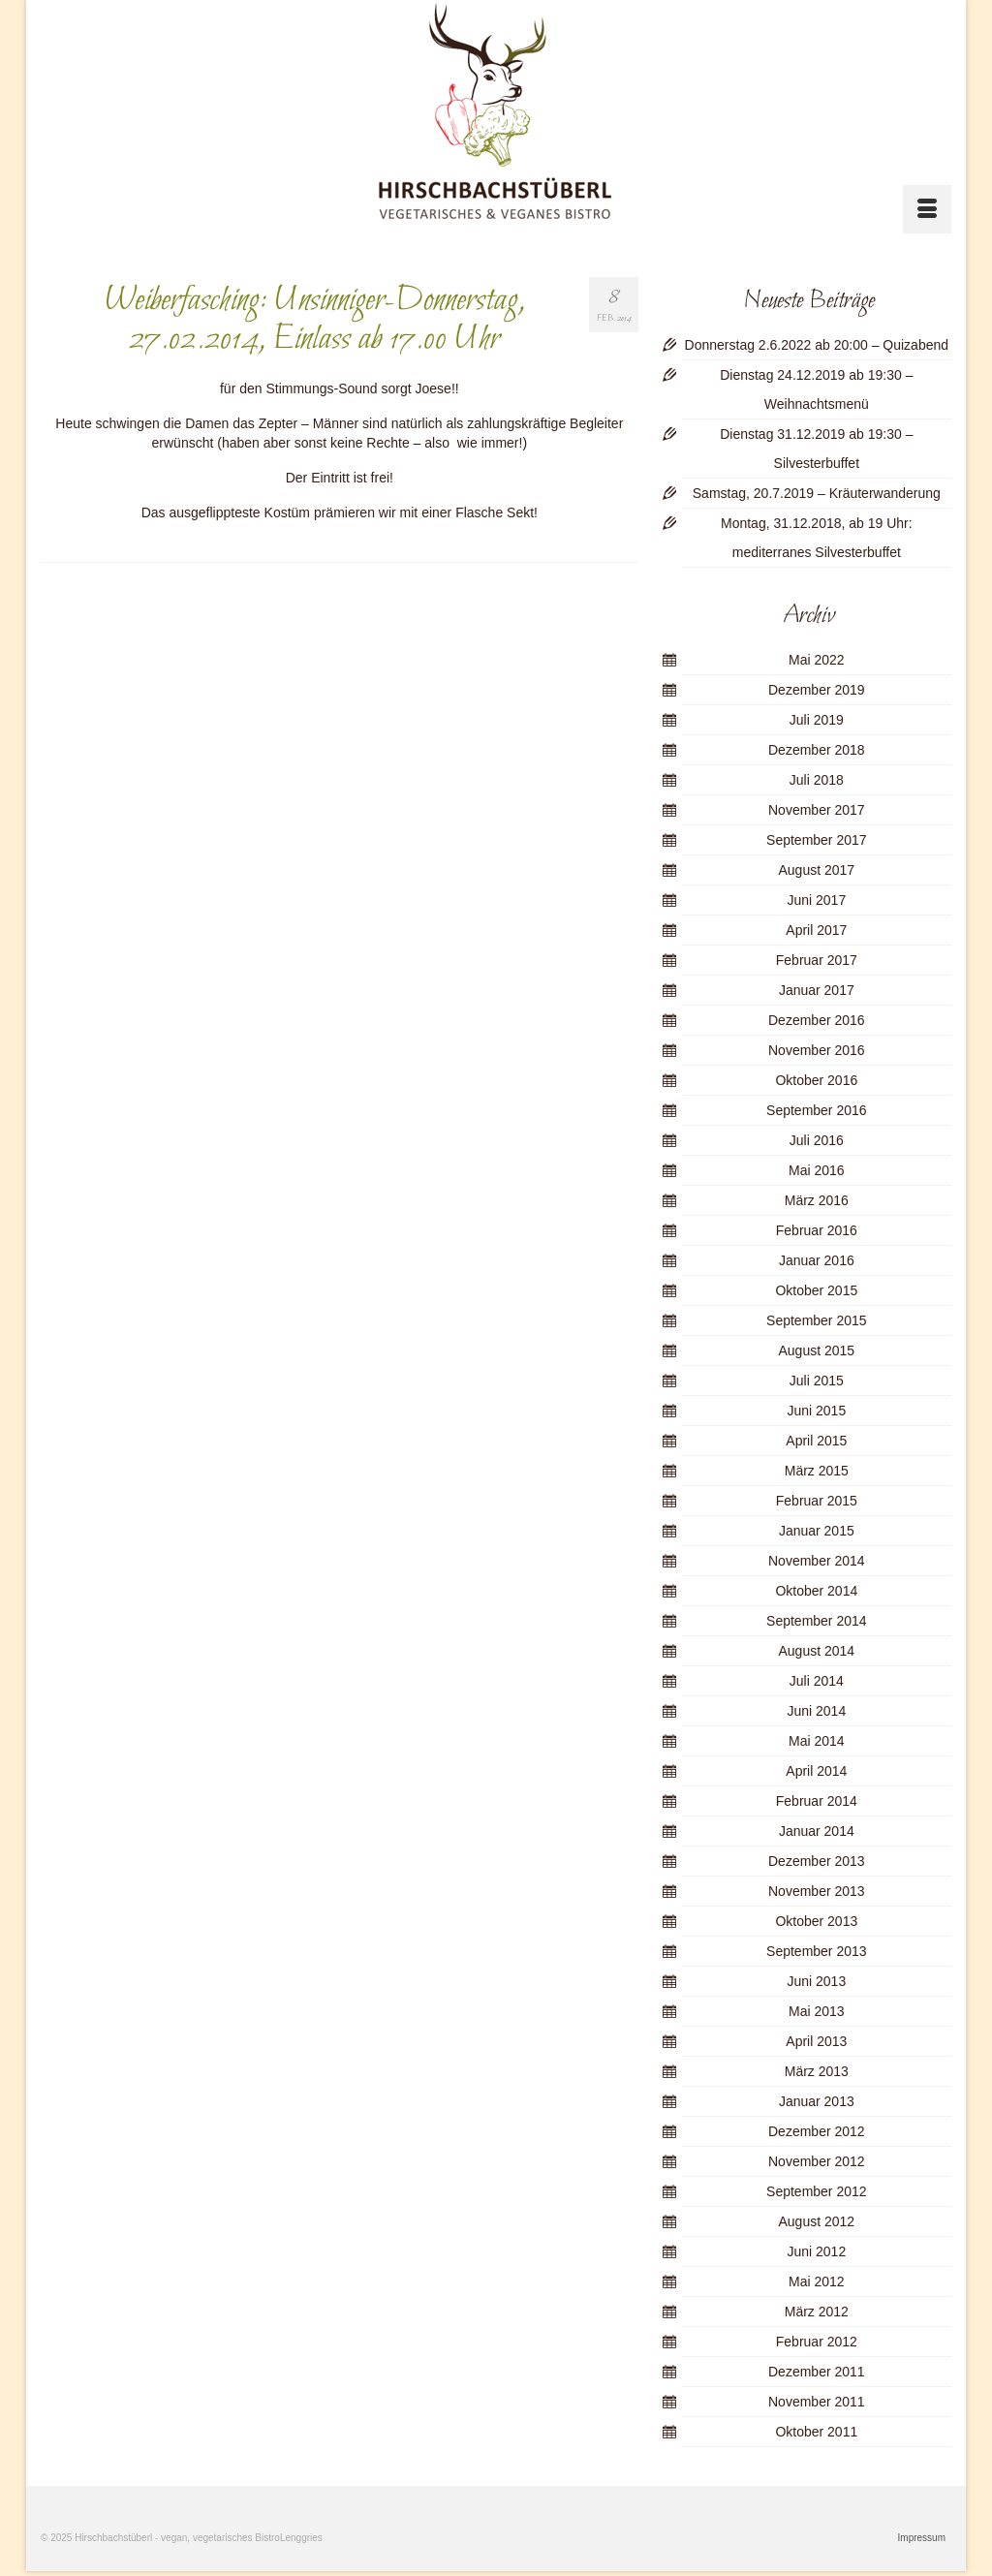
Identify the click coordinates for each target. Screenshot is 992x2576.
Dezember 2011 (816, 2371)
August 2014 (817, 1651)
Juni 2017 (816, 900)
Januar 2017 (816, 990)
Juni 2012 (816, 2251)
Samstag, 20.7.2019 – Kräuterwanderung (817, 493)
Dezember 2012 (816, 2131)
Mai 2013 (817, 2011)
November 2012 (816, 2161)
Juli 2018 (817, 780)
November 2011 (816, 2401)
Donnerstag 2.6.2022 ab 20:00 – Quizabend (816, 345)
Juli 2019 (817, 720)
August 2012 (817, 2221)
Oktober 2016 (816, 1080)
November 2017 (816, 810)
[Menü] (927, 209)
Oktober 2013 (816, 1921)
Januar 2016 (816, 1260)
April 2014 (816, 1771)
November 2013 (816, 1891)
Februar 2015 (816, 1500)
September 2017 (816, 840)
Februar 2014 (816, 1801)
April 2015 (816, 1440)
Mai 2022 (817, 659)
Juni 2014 (816, 1711)
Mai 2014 (817, 1741)
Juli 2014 (817, 1681)
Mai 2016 (817, 1170)
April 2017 (816, 930)
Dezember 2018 (816, 750)
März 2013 (817, 2071)
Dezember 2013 (816, 1861)
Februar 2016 (816, 1230)
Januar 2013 (816, 2101)
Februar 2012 (816, 2341)
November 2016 (816, 1050)
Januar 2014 (816, 1831)
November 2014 (816, 1560)
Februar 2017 (816, 960)
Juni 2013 (816, 1981)
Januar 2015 (816, 1530)
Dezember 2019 (816, 690)
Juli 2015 (817, 1380)
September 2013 (816, 1951)
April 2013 (816, 2041)
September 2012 (816, 2191)
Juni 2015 (816, 1410)
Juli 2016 (817, 1140)
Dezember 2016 (816, 1020)
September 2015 (816, 1320)
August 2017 (817, 870)
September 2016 (816, 1110)
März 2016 (817, 1200)
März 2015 (817, 1470)
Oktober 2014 (816, 1590)
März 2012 (817, 2311)
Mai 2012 (817, 2281)
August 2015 (817, 1350)
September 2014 (816, 1621)
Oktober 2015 (816, 1290)
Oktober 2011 (816, 2431)
